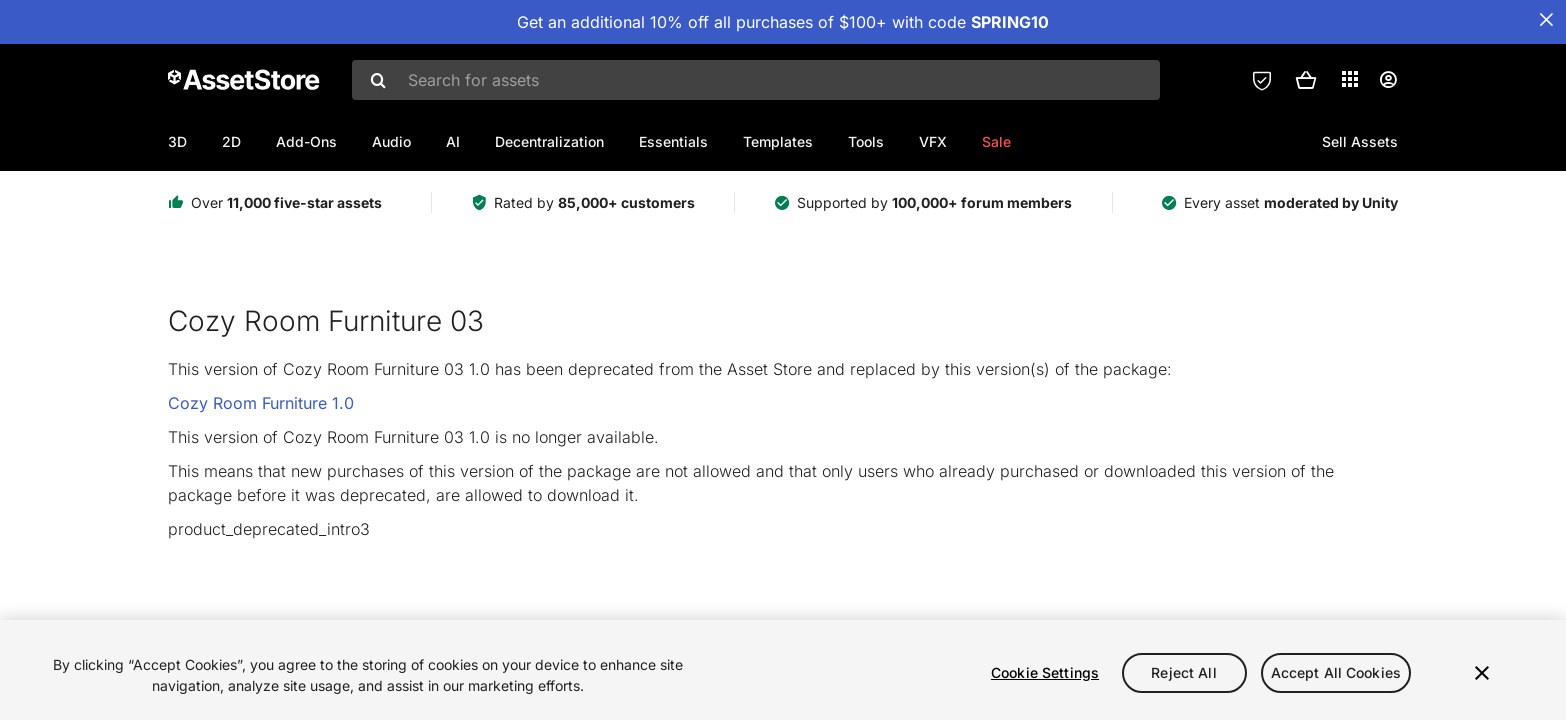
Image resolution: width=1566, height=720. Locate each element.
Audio (391, 141)
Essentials (673, 141)
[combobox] (756, 80)
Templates (778, 141)
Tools (866, 141)
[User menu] (1388, 80)
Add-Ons (306, 141)
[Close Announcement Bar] (1546, 20)
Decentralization (549, 141)
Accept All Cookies (1336, 672)
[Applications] (1350, 79)
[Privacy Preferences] (1262, 80)
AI (453, 141)
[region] (783, 670)
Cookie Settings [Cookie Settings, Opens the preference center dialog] (1045, 672)
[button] (1306, 80)
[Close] (1482, 673)
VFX (933, 141)
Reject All (1183, 672)
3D (177, 141)
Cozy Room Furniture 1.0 (261, 403)
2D (231, 141)
